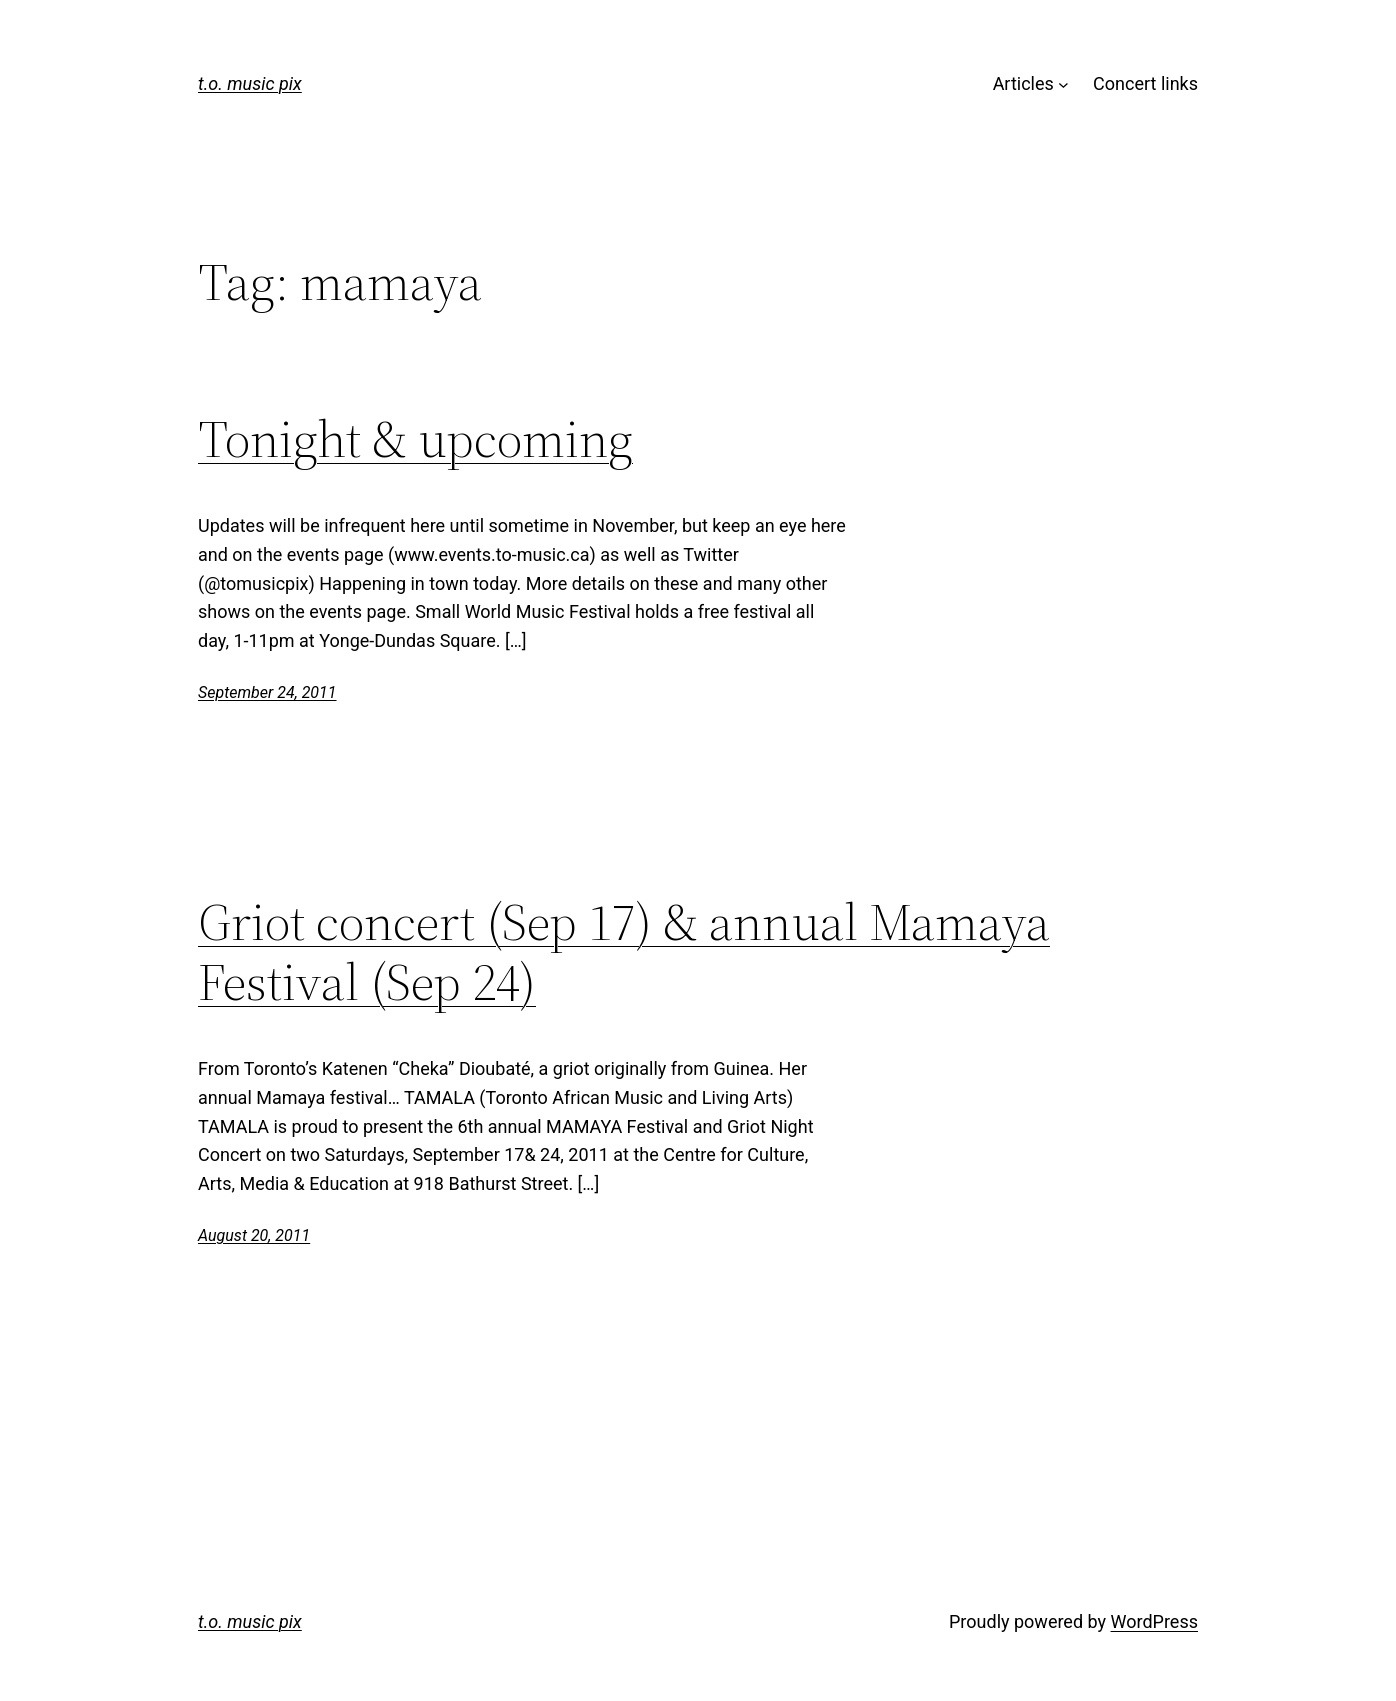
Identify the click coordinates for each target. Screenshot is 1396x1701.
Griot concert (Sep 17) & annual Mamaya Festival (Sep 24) (624, 952)
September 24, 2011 (267, 692)
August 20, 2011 (254, 1235)
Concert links (1145, 83)
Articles (1023, 83)
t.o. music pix (250, 83)
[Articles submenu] (1063, 84)
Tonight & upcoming (415, 439)
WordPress (1154, 1621)
